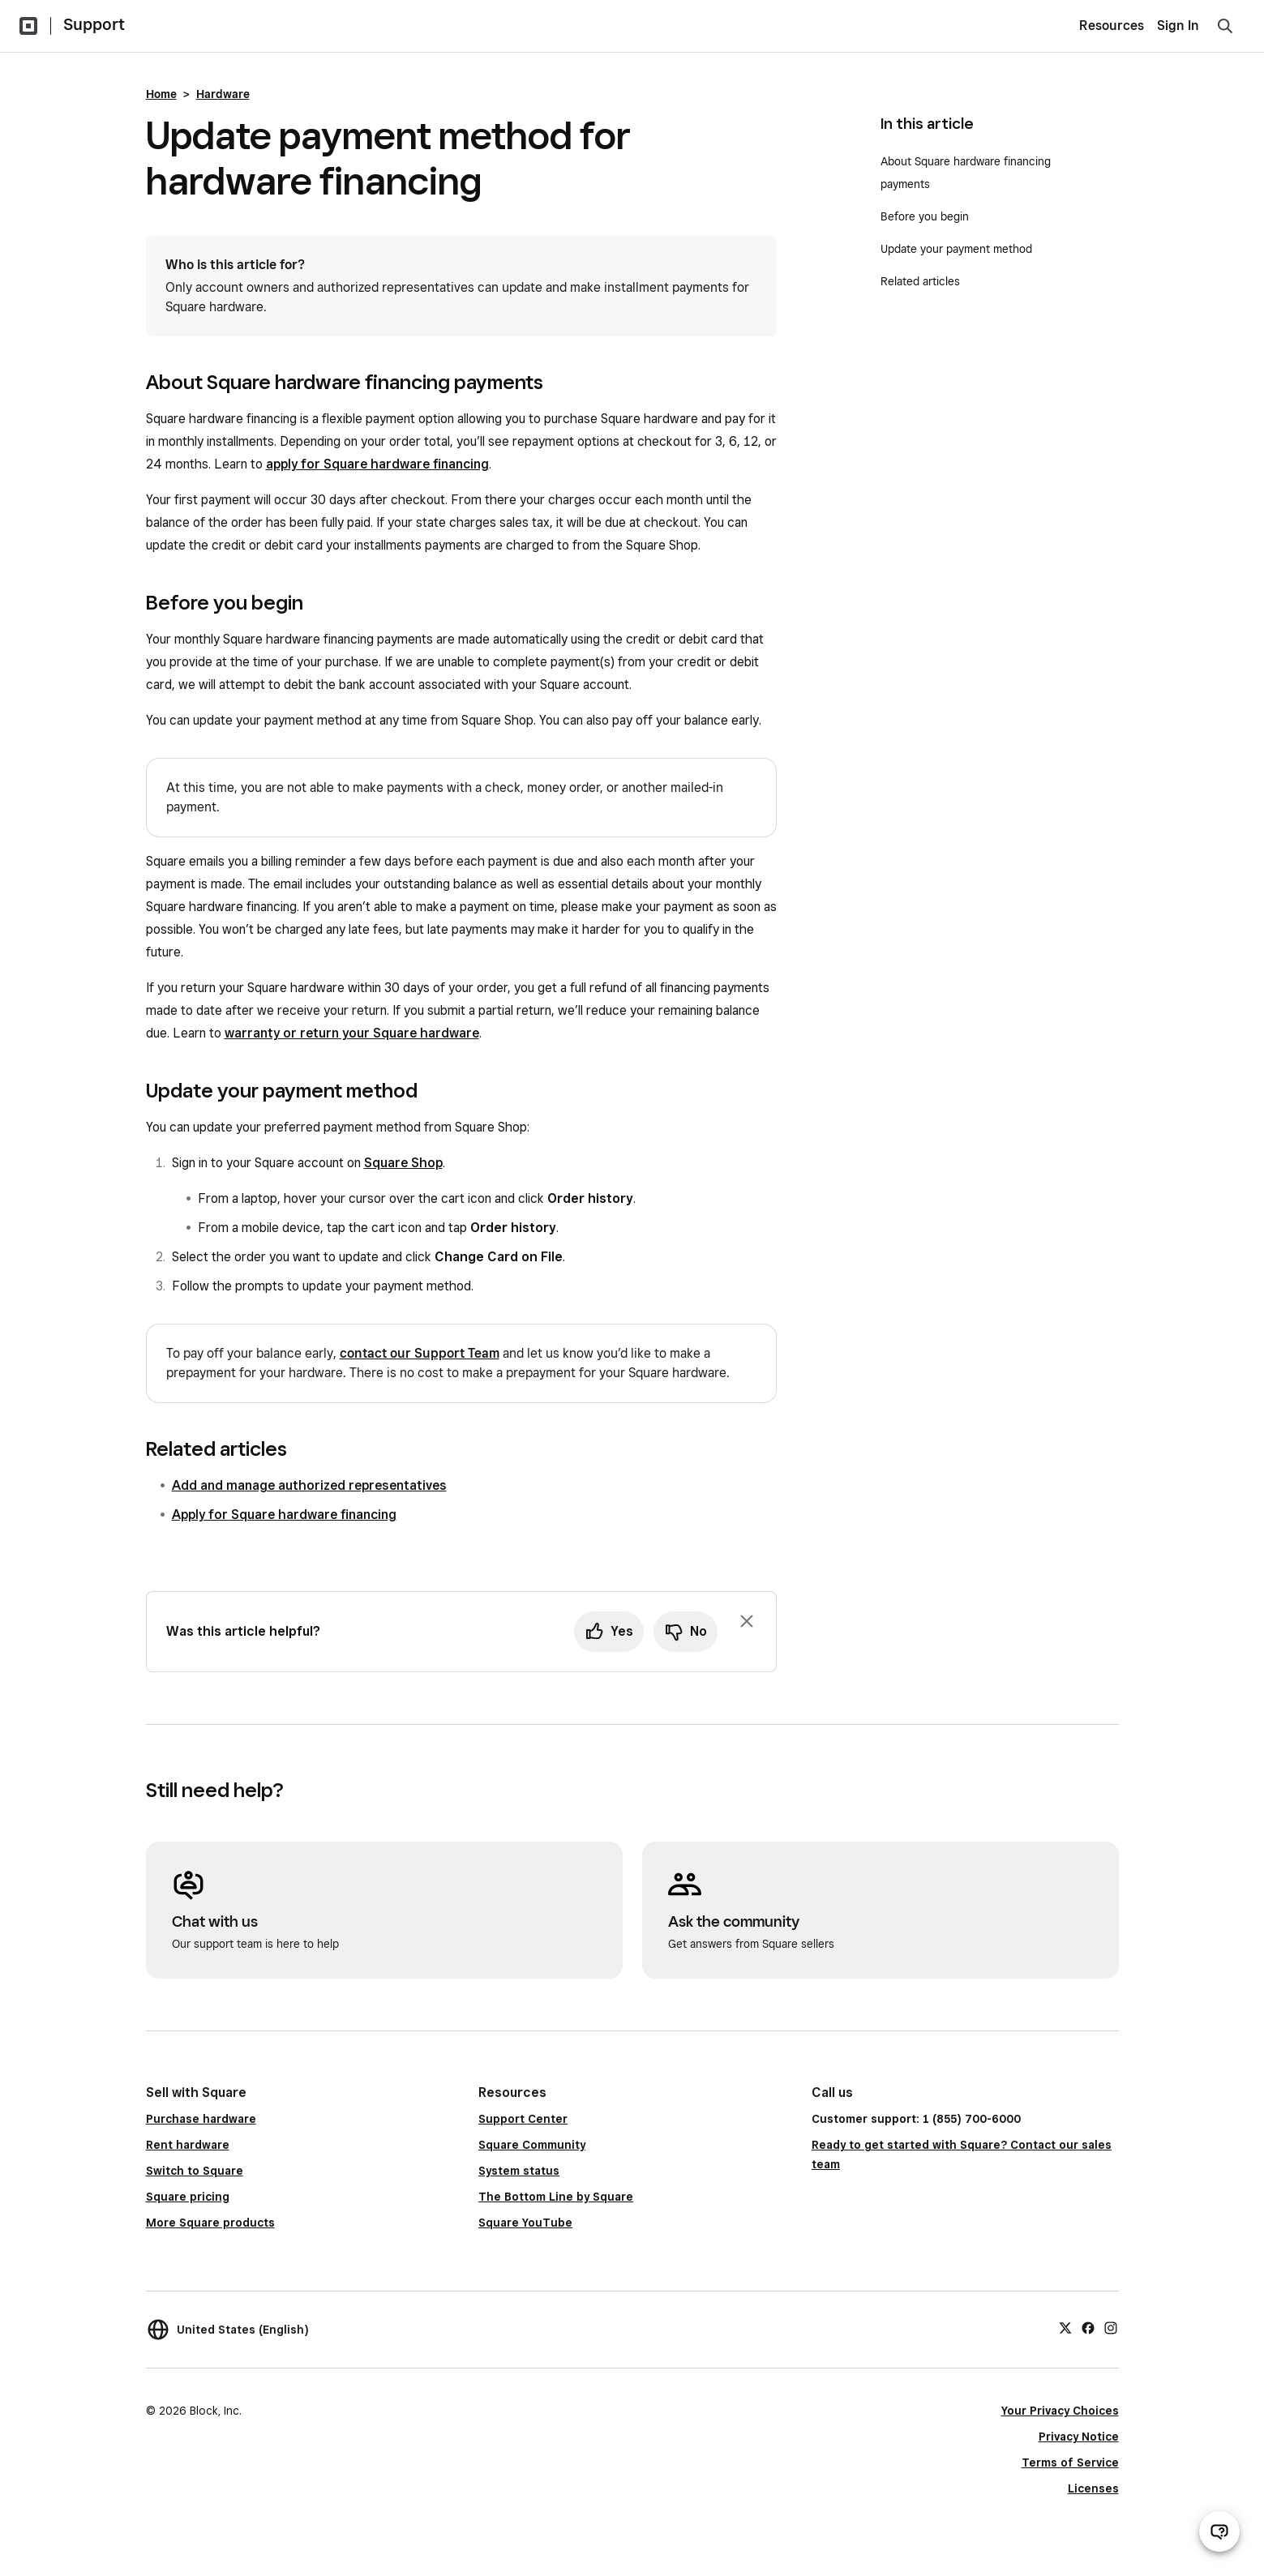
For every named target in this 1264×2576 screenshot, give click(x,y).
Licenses (1093, 2488)
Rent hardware (187, 2144)
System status (518, 2170)
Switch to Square (194, 2170)
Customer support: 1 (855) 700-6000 (916, 2118)
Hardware (223, 94)
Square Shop (403, 1162)
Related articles (920, 281)
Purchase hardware (201, 2118)
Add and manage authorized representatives (309, 1485)
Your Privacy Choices (1060, 2410)
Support (94, 24)
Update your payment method (956, 248)
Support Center (523, 2118)
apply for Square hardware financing (377, 464)
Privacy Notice (1079, 2436)
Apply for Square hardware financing (284, 1514)
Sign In (1178, 25)
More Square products (210, 2222)
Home (161, 94)
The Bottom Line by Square (555, 2196)
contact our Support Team (419, 1353)
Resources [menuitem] (1111, 25)
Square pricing (187, 2196)
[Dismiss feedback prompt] (746, 1621)
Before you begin (925, 216)
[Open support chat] (1219, 2531)
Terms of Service (1070, 2462)
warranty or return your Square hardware (352, 1033)
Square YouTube (525, 2222)
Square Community (531, 2144)
